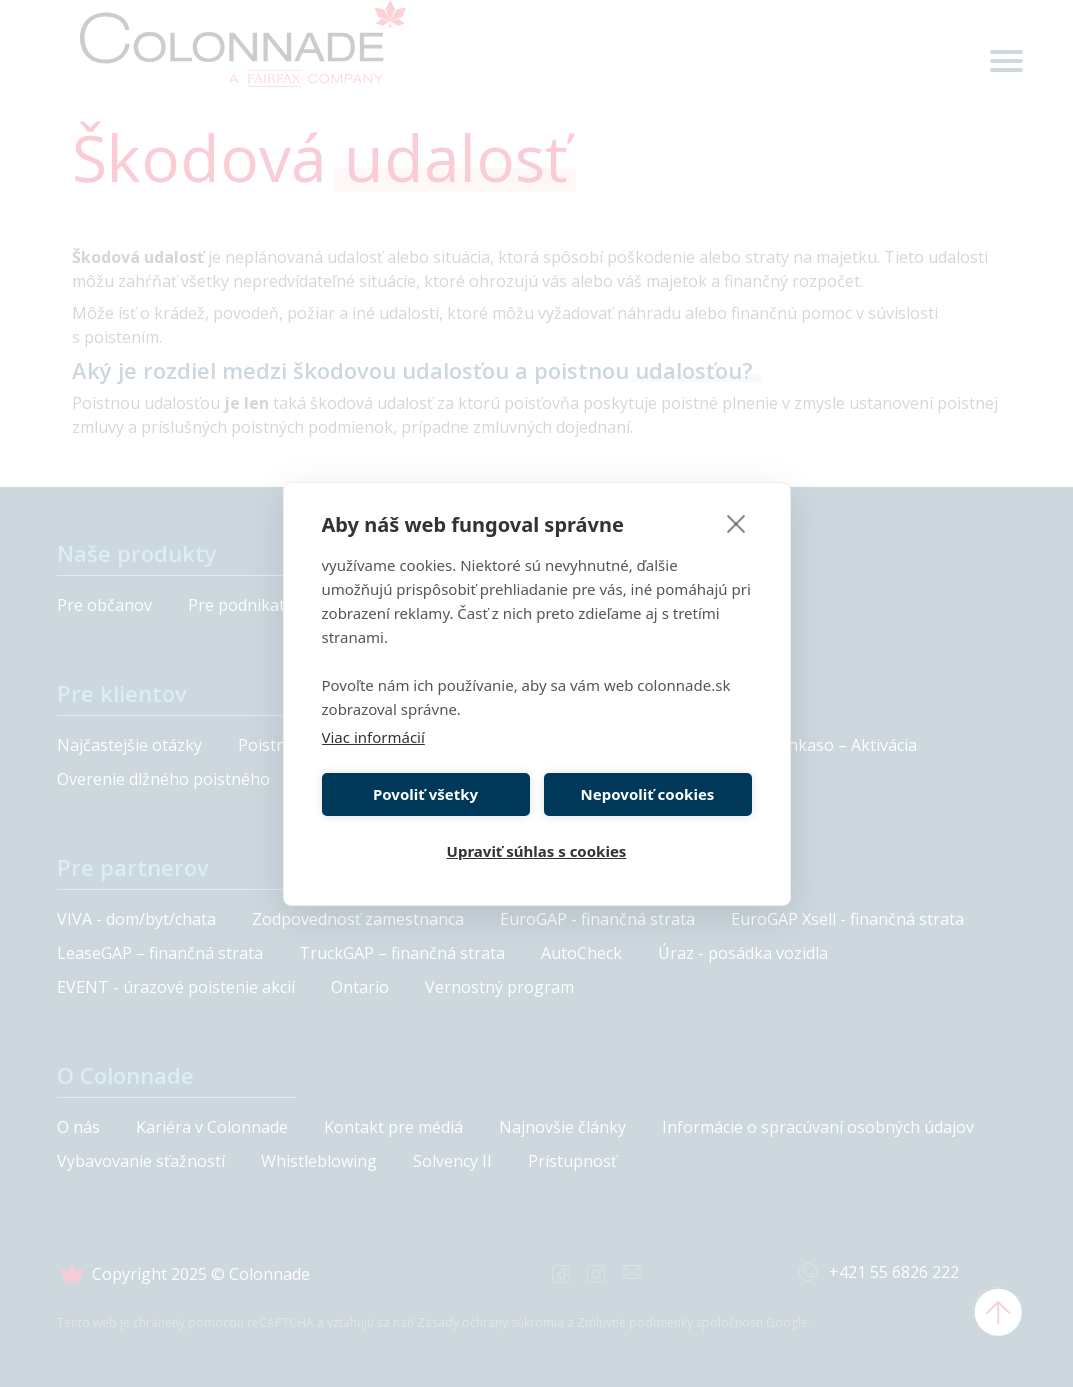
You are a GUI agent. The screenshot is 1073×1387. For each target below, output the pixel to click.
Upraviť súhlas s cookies (537, 851)
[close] (736, 523)
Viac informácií (373, 737)
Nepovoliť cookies (648, 794)
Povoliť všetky (425, 794)
